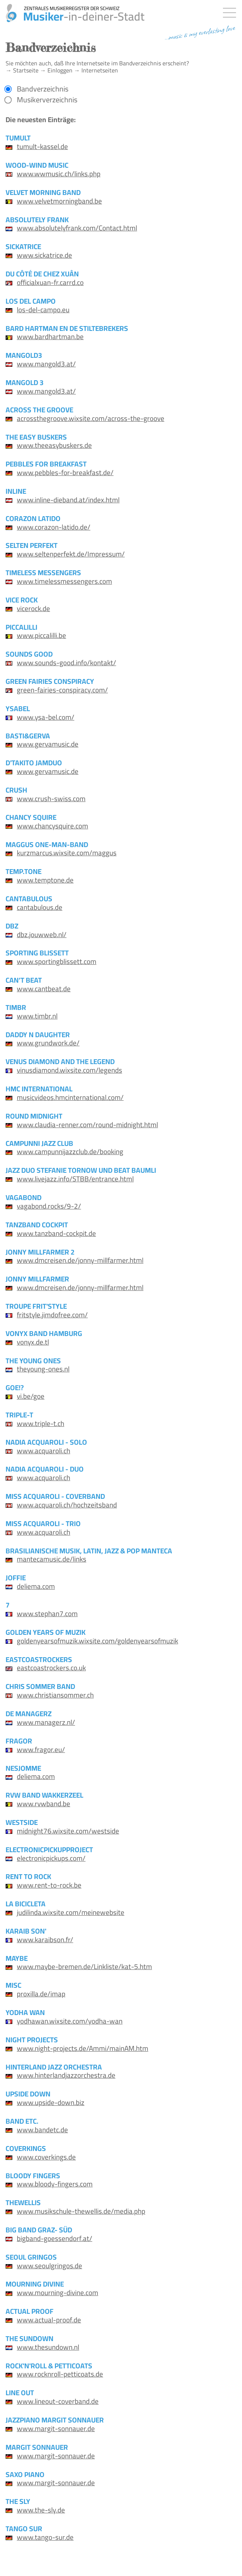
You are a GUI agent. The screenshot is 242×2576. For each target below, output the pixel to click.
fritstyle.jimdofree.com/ (52, 1314)
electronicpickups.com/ (51, 1858)
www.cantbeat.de (44, 988)
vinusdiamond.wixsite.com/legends (69, 1070)
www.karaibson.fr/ (45, 1939)
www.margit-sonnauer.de (56, 2428)
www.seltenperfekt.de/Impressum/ (71, 554)
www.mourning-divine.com (57, 2292)
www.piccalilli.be (41, 635)
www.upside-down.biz (50, 2102)
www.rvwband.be (43, 1803)
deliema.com (36, 1586)
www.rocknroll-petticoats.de (60, 2374)
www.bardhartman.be (50, 336)
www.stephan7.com (47, 1613)
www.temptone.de (45, 880)
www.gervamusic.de (47, 744)
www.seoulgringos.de (49, 2265)
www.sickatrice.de (44, 255)
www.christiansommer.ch (55, 1695)
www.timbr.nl (37, 1016)
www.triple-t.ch (40, 1423)
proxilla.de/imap (41, 1993)
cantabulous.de (39, 907)
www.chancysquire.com (52, 826)
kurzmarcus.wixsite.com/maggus (67, 852)
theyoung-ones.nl (43, 1369)
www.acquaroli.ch (43, 1450)
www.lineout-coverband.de (58, 2401)
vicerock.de (33, 608)
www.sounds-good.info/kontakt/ (66, 662)
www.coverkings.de (46, 2157)
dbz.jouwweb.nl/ (41, 934)
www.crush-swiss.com (51, 798)
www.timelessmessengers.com (64, 581)
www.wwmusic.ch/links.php (58, 173)
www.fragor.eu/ (41, 1749)
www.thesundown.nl (48, 2347)
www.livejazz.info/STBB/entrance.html (75, 1178)
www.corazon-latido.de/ (53, 527)
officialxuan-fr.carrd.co (50, 282)
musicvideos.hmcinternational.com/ (70, 1097)
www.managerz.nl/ (46, 1722)
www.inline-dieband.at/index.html (68, 499)
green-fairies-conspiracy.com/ (62, 690)
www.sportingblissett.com (56, 961)
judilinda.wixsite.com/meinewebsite (70, 1912)
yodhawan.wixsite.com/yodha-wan (69, 2021)
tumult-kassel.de (42, 146)
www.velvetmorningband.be (59, 201)
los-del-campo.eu (43, 309)
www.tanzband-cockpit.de (56, 1233)
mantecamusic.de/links (51, 1559)
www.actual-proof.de (49, 2320)
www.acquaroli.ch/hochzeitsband (67, 1505)
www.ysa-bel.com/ (45, 717)
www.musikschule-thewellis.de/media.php (81, 2211)
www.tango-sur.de (45, 2537)
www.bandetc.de (42, 2129)
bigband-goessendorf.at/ (54, 2238)
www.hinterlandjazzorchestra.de (66, 2075)
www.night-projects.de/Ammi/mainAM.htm (82, 2048)
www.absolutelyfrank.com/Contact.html (77, 228)
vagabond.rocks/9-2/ (49, 1206)
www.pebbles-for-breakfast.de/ (65, 472)
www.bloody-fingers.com (55, 2184)
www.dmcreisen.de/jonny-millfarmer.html (80, 1260)
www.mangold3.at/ (46, 364)
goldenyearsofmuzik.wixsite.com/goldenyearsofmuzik (97, 1640)
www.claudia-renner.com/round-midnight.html (87, 1124)
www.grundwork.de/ (48, 1043)
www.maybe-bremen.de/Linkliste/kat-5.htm (84, 1966)
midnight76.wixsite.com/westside (68, 1831)
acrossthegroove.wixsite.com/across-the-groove (90, 418)
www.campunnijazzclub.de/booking (70, 1151)
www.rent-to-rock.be (49, 1885)
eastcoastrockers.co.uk (51, 1667)
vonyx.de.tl (33, 1342)
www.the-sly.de (41, 2510)
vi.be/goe (30, 1396)
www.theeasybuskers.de (54, 445)
